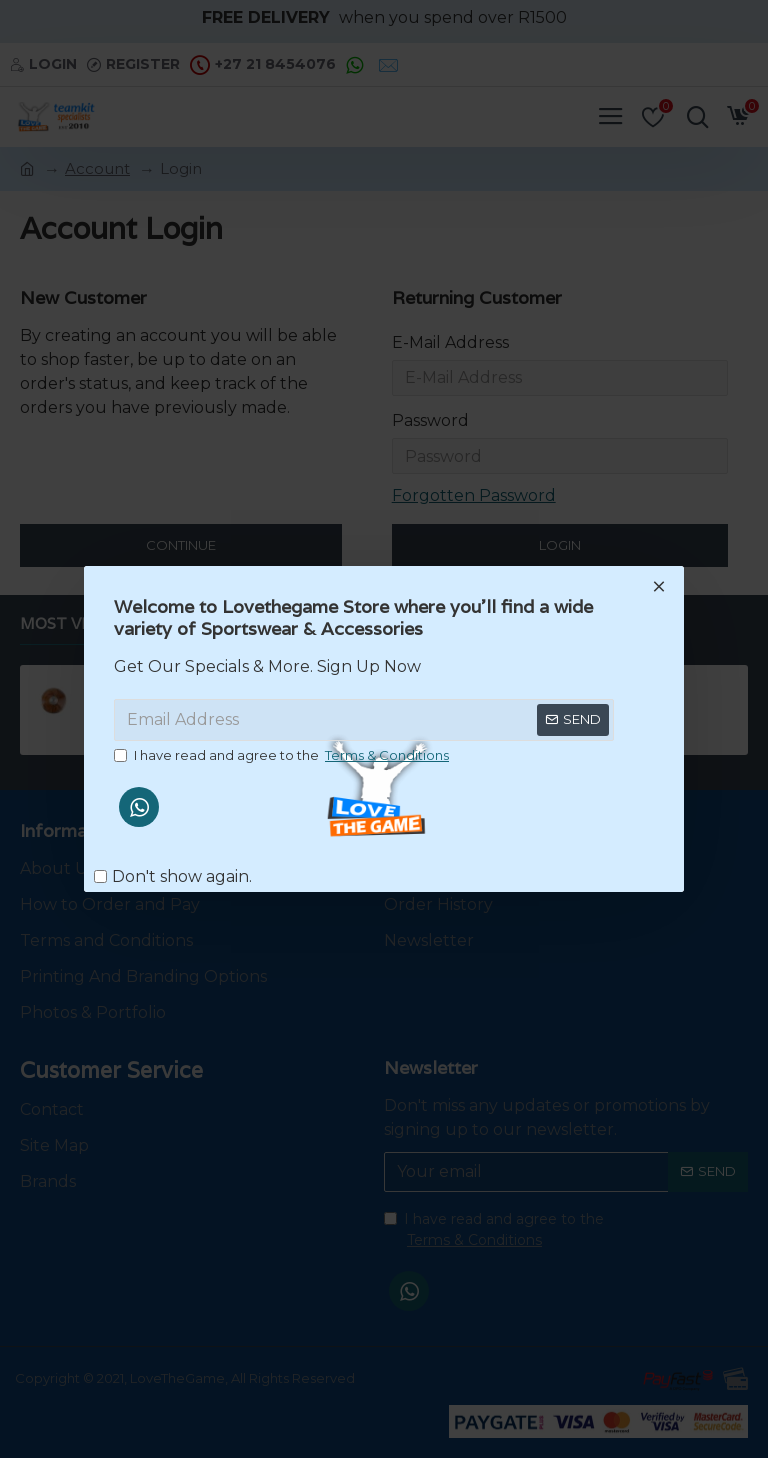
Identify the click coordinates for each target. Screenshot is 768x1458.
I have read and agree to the (283, 756)
